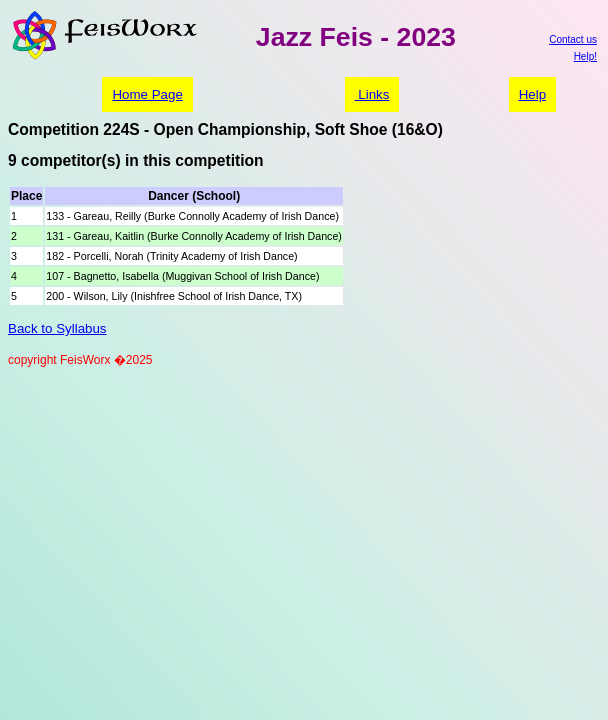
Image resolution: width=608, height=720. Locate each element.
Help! (585, 56)
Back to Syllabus (57, 328)
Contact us (573, 39)
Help (532, 94)
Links (372, 94)
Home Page (147, 94)
